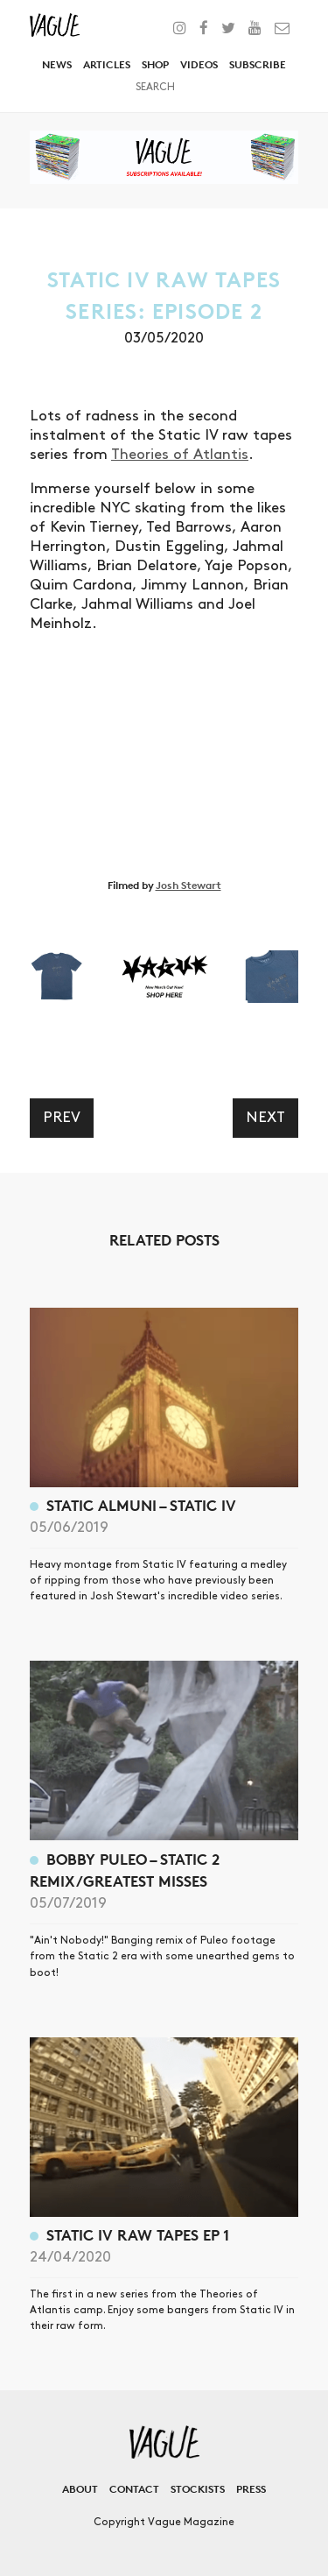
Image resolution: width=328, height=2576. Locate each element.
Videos (199, 64)
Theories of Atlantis (179, 455)
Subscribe (257, 64)
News (57, 64)
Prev (61, 1118)
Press (251, 2488)
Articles (106, 64)
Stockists (198, 2488)
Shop (155, 64)
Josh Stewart (188, 885)
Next (265, 1118)
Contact (134, 2488)
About (80, 2488)
